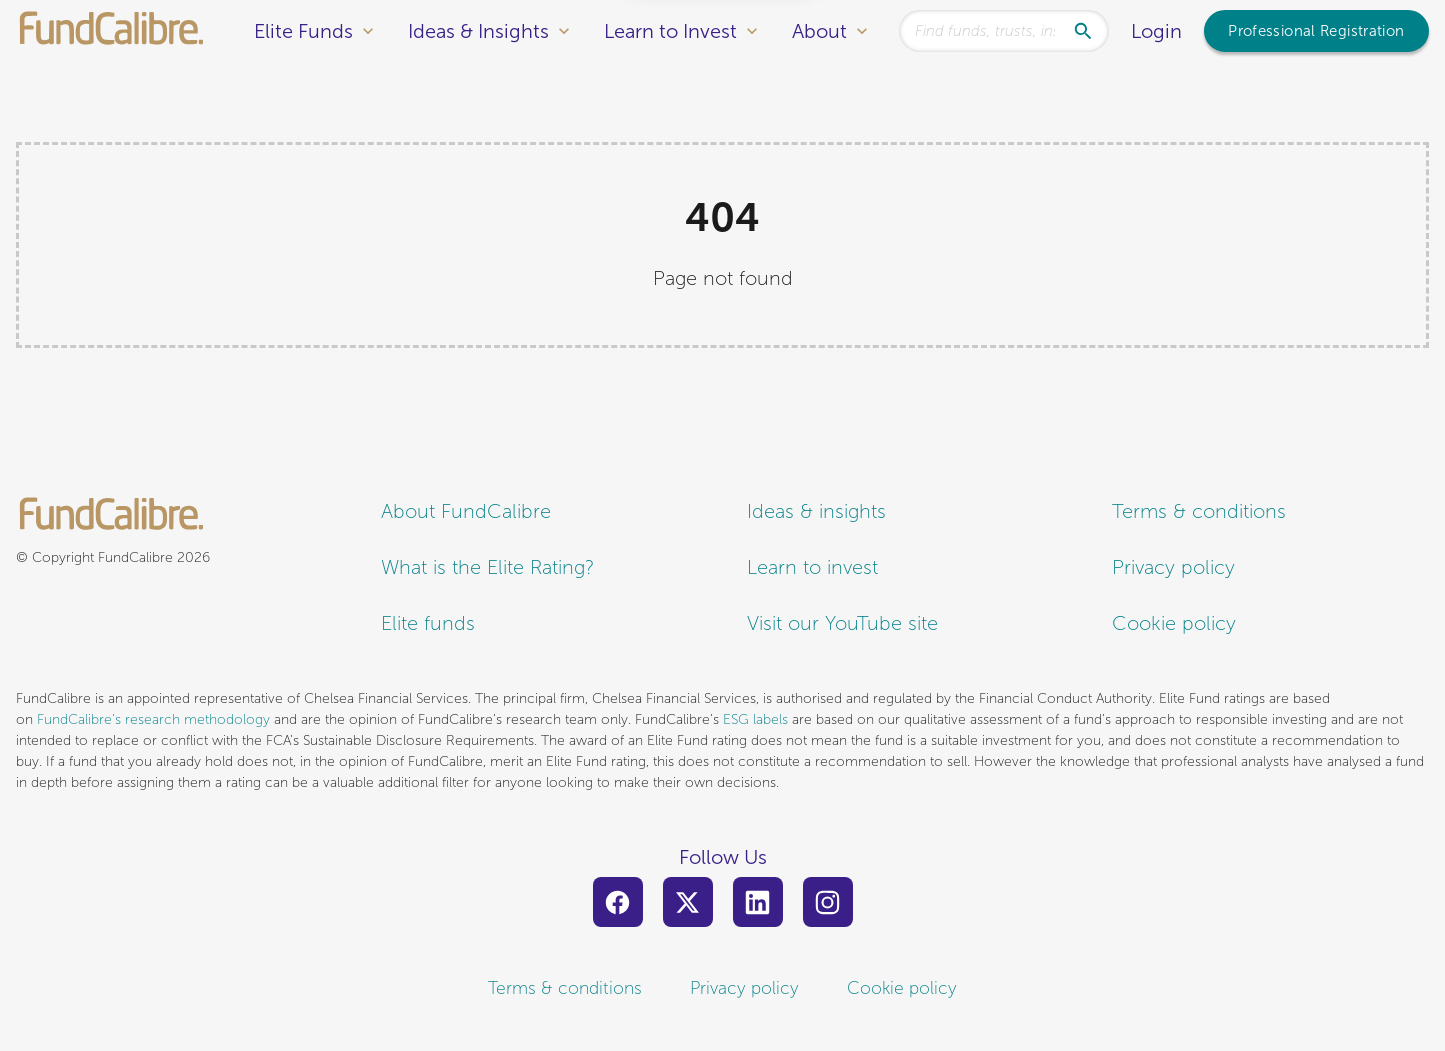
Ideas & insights (816, 511)
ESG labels (755, 719)
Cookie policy (1174, 623)
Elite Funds (316, 31)
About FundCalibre (466, 511)
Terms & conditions (1199, 511)
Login (1156, 31)
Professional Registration (1316, 31)
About (832, 31)
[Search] (1089, 31)
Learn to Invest (683, 31)
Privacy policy (1173, 567)
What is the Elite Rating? (487, 567)
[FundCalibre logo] (112, 30)
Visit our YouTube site (842, 623)
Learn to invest (812, 567)
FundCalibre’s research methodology (153, 719)
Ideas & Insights (491, 31)
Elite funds (428, 623)
